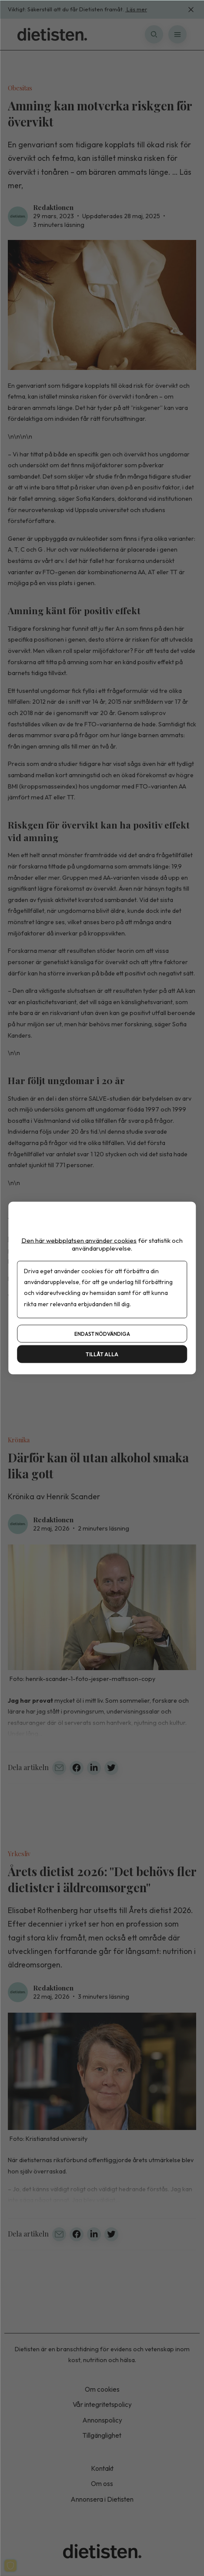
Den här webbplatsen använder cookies (79, 1240)
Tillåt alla (102, 1354)
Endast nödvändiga (102, 1334)
